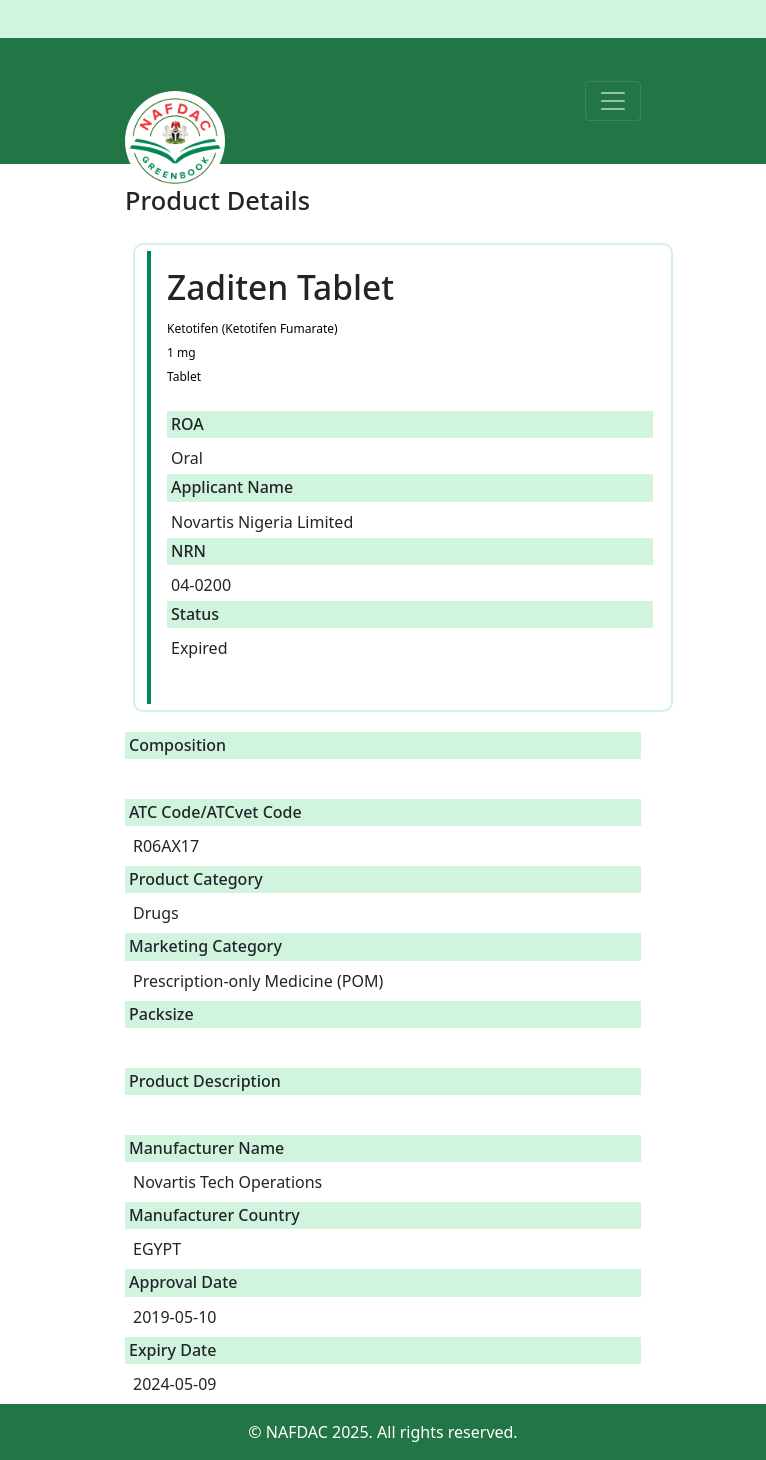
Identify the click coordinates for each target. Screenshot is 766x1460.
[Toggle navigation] (613, 101)
